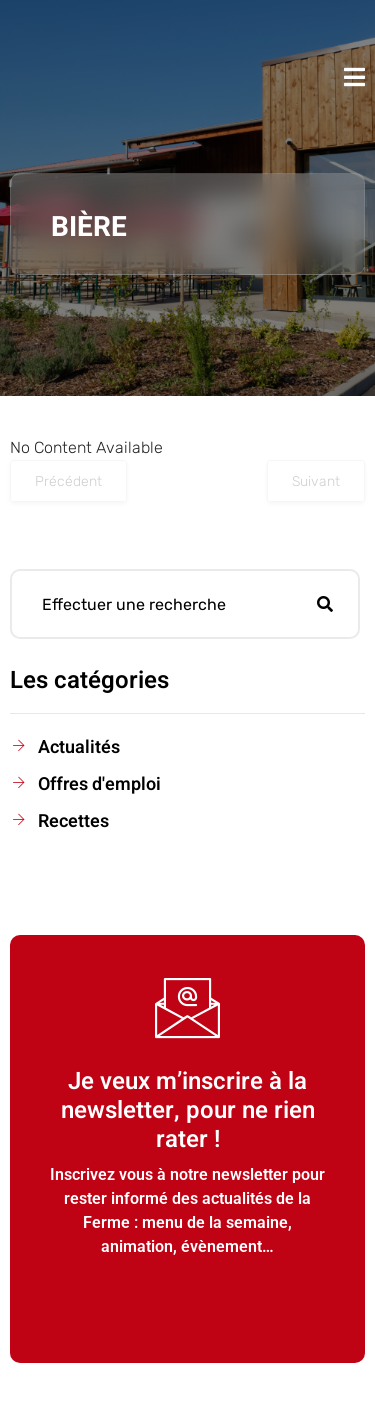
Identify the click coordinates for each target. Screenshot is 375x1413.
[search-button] (325, 604)
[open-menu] (354, 77)
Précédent (68, 481)
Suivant (316, 481)
